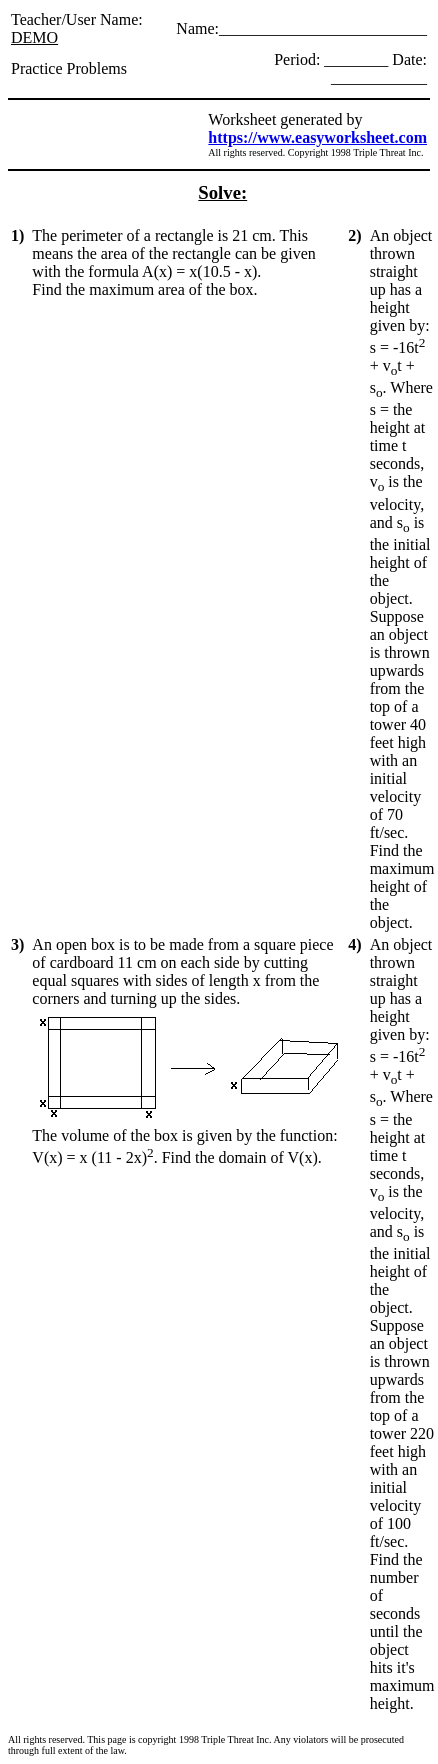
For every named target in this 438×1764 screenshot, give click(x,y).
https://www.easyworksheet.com (317, 137)
